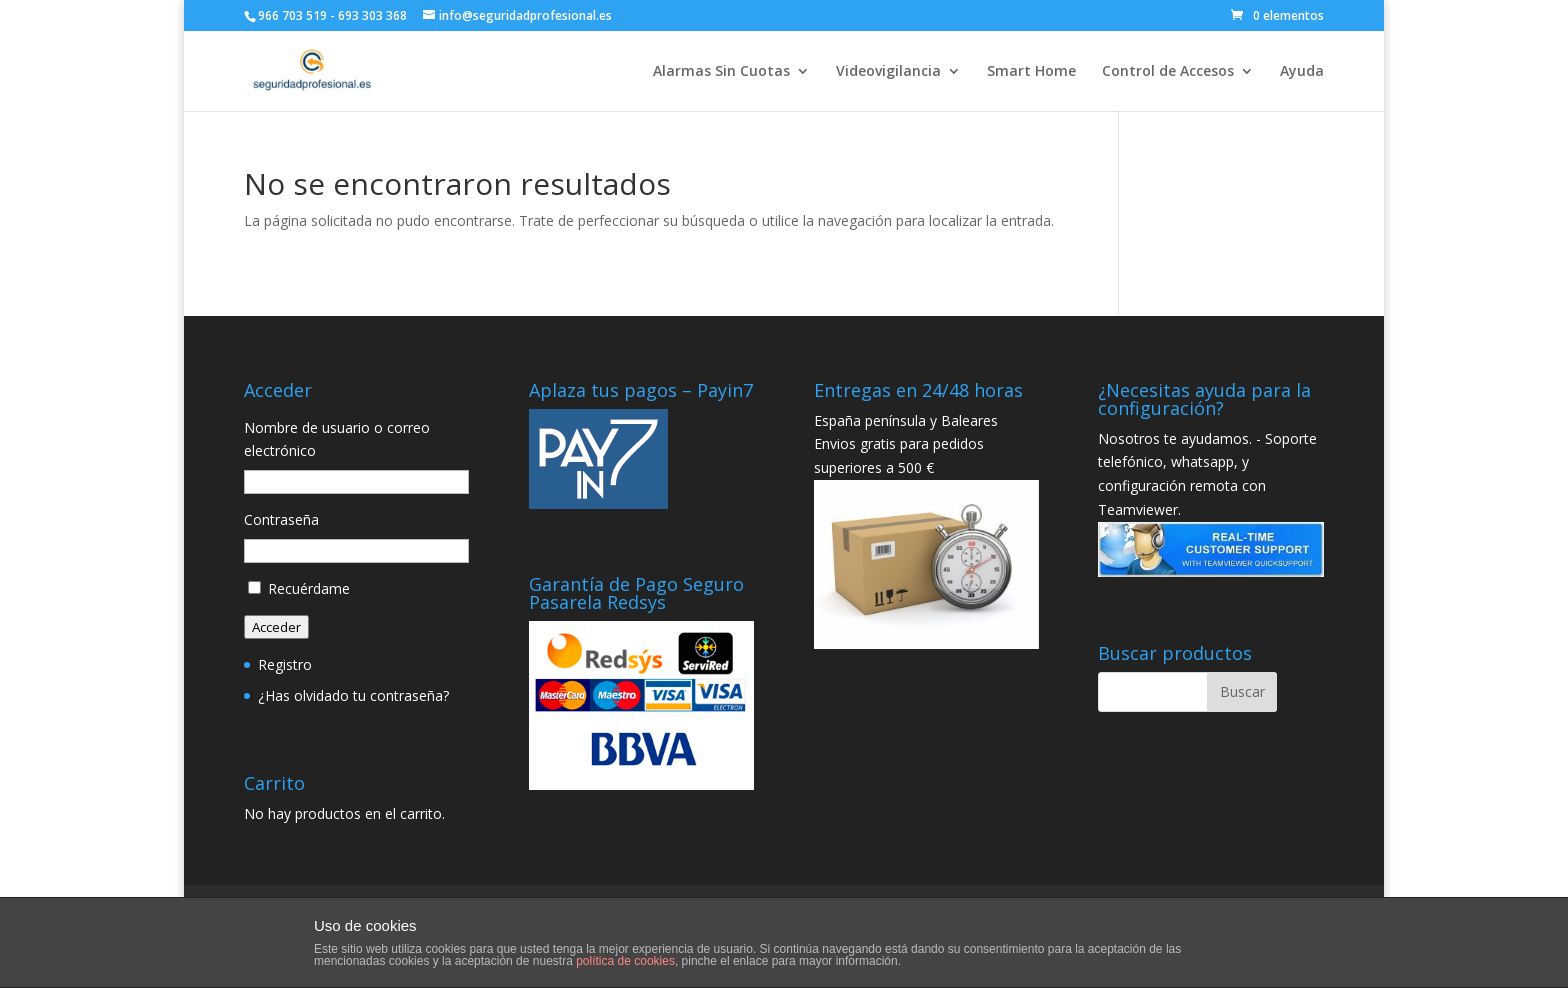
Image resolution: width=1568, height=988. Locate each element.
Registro (285, 664)
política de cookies (625, 961)
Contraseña (281, 519)
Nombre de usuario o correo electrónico (337, 439)
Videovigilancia (888, 72)
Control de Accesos (1168, 72)
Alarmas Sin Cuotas (721, 72)
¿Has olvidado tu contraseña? (353, 695)
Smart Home (1031, 72)
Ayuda (1302, 72)
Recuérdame (309, 588)
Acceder (276, 627)
